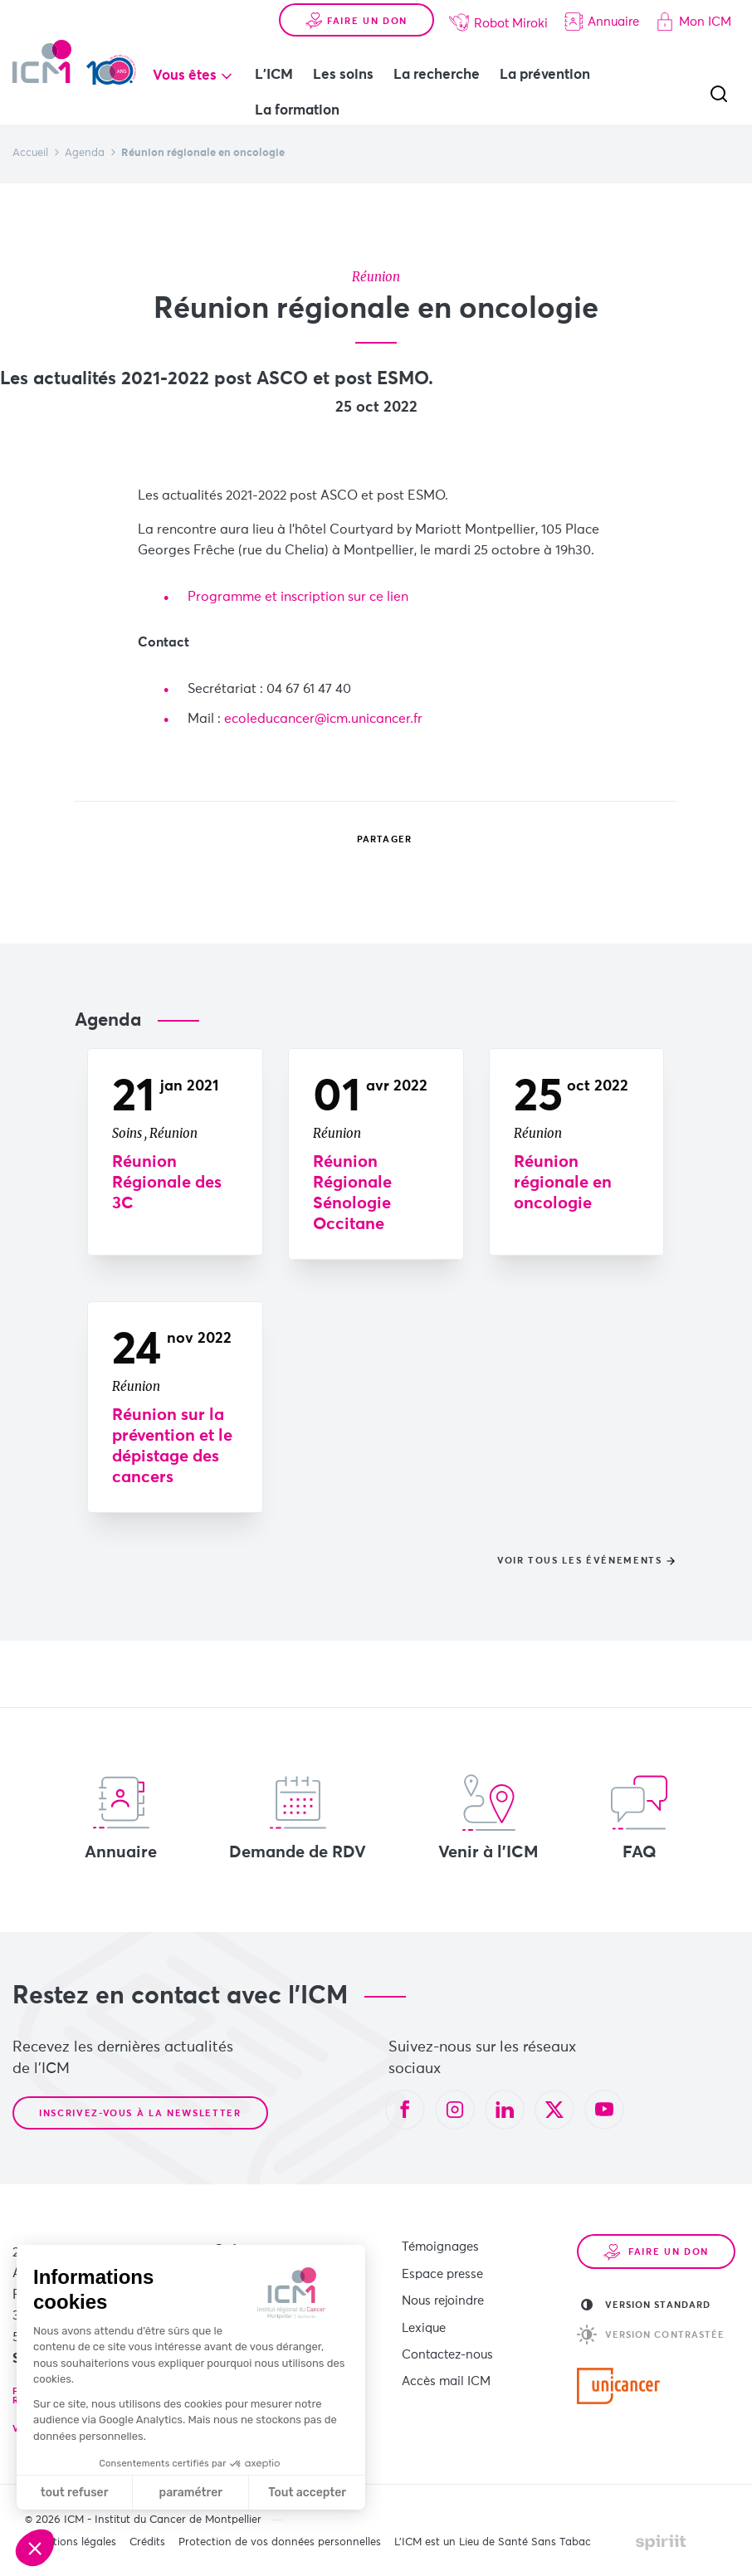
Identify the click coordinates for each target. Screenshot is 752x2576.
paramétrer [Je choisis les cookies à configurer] (191, 2493)
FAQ (639, 1817)
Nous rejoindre (443, 2298)
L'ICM (276, 75)
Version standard (646, 2304)
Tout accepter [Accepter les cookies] (307, 2493)
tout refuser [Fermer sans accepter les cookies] (75, 2493)
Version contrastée (651, 2334)
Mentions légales (74, 2542)
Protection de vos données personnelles (279, 2542)
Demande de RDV (297, 1817)
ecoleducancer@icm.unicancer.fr (323, 718)
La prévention (547, 75)
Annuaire (601, 21)
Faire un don (356, 20)
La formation (299, 111)
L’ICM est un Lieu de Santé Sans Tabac (492, 2542)
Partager (372, 839)
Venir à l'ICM (488, 1817)
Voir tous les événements (579, 1560)
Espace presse (442, 2272)
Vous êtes (187, 76)
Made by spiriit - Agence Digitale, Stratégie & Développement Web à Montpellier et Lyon (661, 2542)
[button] (35, 2548)
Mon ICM (693, 21)
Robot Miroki (498, 22)
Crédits (147, 2542)
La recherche (439, 75)
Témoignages (440, 2247)
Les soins (345, 75)
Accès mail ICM (446, 2375)
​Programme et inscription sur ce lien (300, 596)
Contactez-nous (447, 2350)
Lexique (424, 2324)
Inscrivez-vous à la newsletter (140, 2113)
